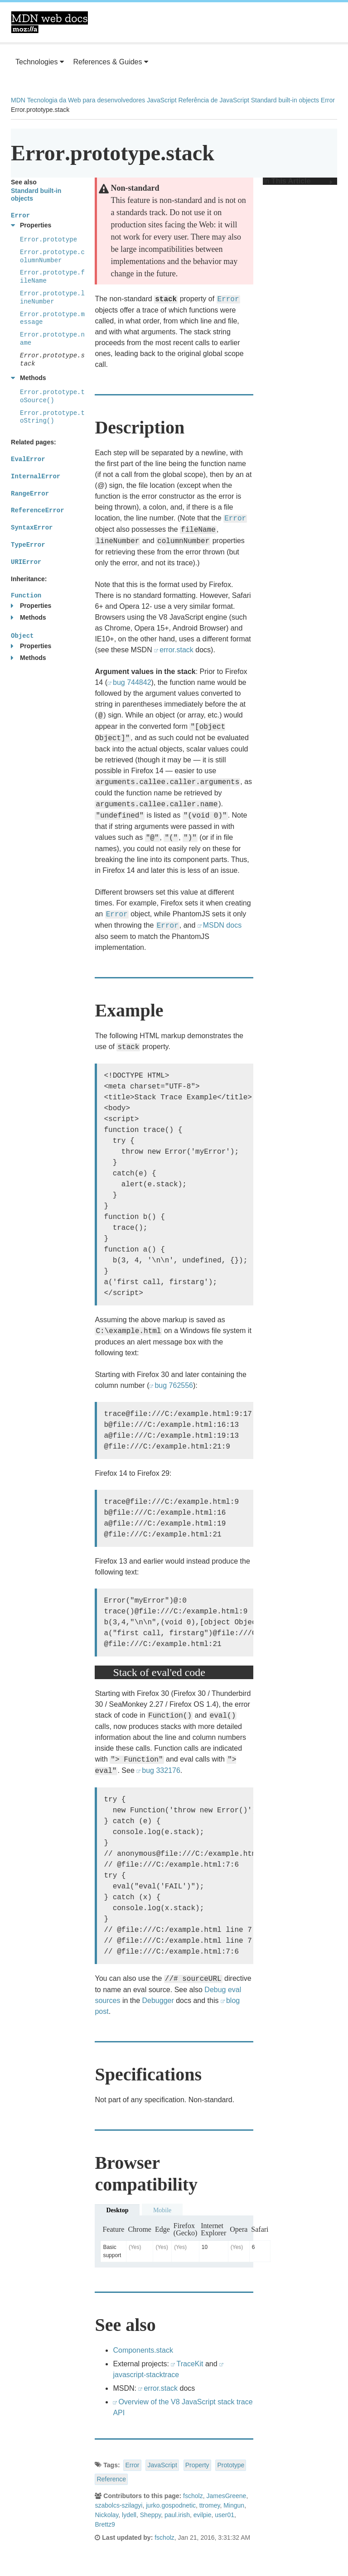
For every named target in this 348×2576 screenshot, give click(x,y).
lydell (129, 2514)
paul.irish (177, 2514)
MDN (18, 100)
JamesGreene (226, 2495)
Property (197, 2465)
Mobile (162, 2210)
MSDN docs (222, 925)
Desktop (117, 2210)
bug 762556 (174, 1385)
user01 (224, 2514)
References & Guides (110, 62)
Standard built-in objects (285, 100)
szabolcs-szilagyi (118, 2505)
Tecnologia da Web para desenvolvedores (86, 100)
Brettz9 (105, 2524)
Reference (111, 2479)
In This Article (298, 181)
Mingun (233, 2505)
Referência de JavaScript (213, 100)
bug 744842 (132, 682)
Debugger (158, 2000)
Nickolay (106, 2514)
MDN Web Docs (49, 22)
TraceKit (189, 2364)
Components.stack (143, 2350)
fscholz (193, 2495)
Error (328, 100)
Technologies (39, 62)
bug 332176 (161, 1770)
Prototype (230, 2465)
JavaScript (161, 100)
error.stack (176, 650)
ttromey (209, 2505)
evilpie (202, 2514)
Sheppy (150, 2514)
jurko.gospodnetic (171, 2505)
